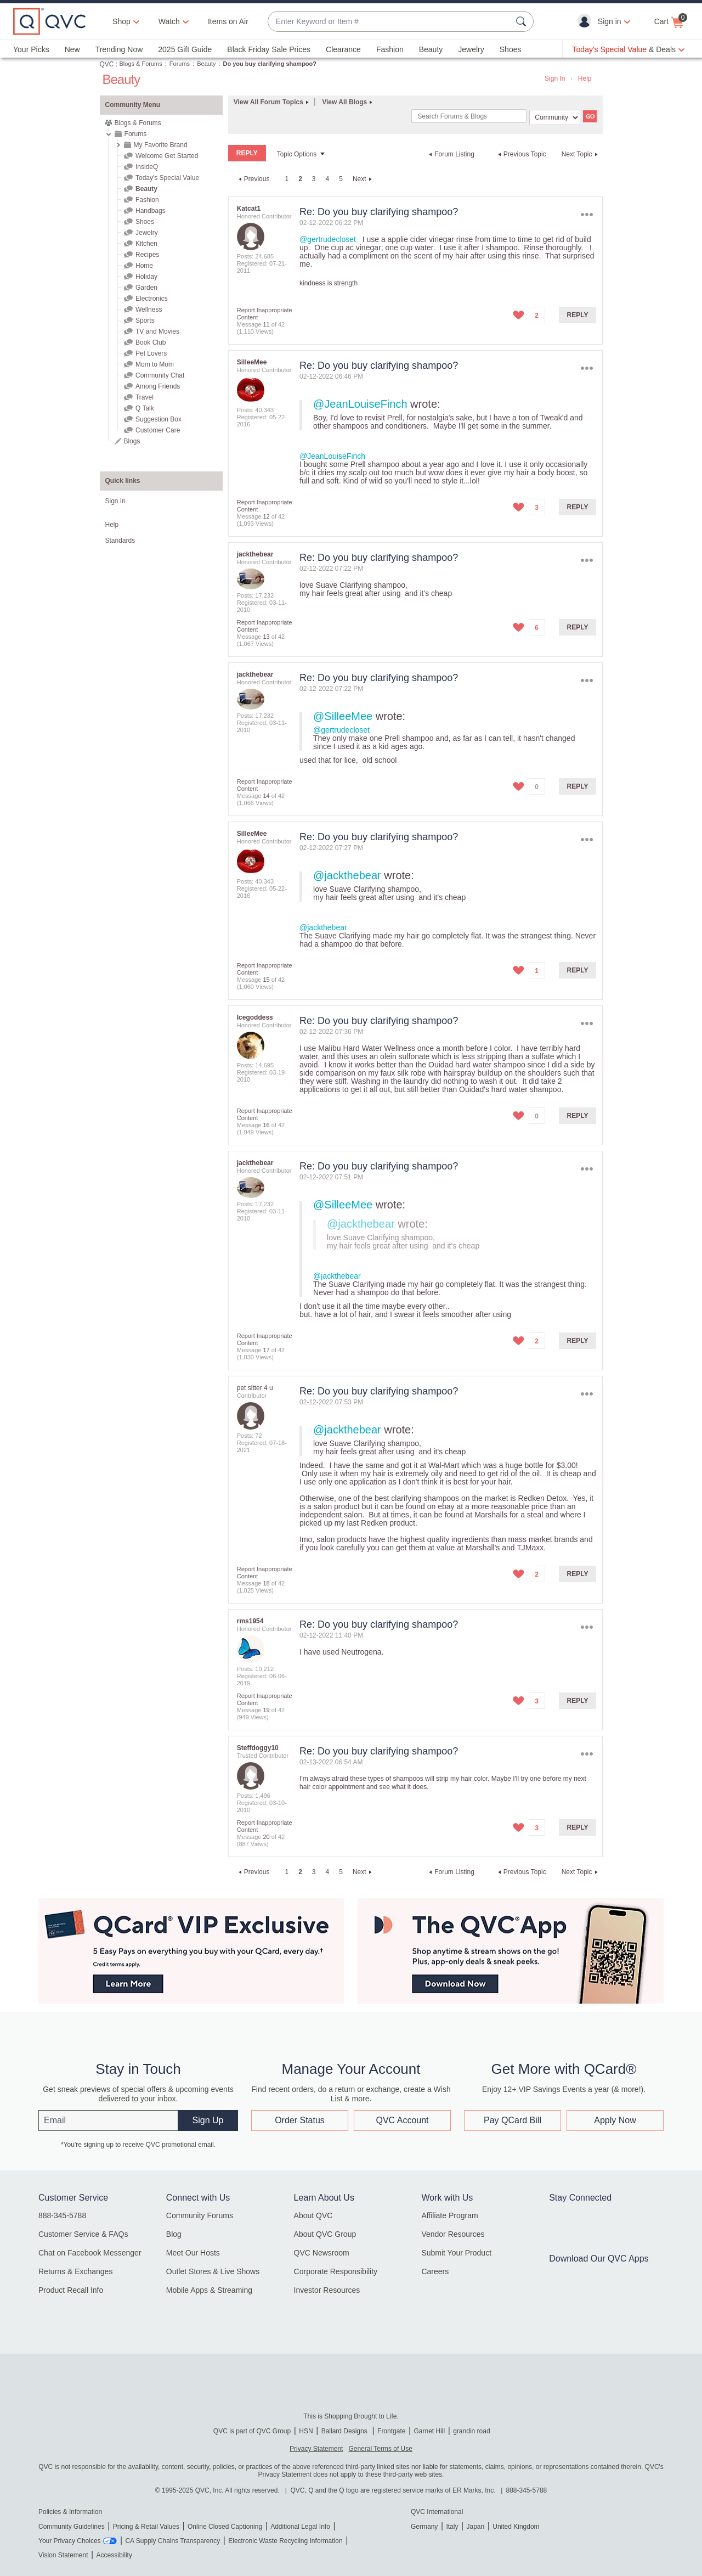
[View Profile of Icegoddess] (255, 1017)
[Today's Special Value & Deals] (628, 49)
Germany (424, 2526)
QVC (107, 64)
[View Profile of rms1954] (250, 1621)
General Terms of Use (380, 2449)
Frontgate (391, 2431)
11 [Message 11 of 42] (266, 324)
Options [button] (586, 214)
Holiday (146, 276)
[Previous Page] (253, 179)
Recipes (147, 254)
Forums (179, 63)
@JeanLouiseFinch (360, 404)
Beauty (431, 49)
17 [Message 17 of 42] (266, 1350)
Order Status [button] (300, 2120)
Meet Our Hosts (193, 2252)
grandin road (471, 2431)
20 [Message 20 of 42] (266, 1836)
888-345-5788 (62, 2215)
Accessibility (114, 2555)
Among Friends (157, 386)
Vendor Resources (452, 2234)
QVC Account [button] (402, 2120)
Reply (577, 315)
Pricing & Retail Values (146, 2526)
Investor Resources (327, 2290)
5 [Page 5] (341, 179)
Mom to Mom (154, 364)
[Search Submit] (522, 21)
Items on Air (228, 21)
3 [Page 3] (314, 179)
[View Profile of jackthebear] (255, 554)
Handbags (150, 211)
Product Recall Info (70, 2290)
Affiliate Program (449, 2215)
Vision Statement (63, 2555)
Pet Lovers (151, 353)
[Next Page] (363, 179)
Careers (435, 2271)
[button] (587, 21)
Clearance (343, 49)
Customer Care (157, 430)
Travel (144, 397)
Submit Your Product (456, 2252)
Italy (452, 2526)
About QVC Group (325, 2234)
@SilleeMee (342, 716)
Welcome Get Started (167, 156)
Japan (475, 2526)
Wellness (148, 309)
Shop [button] (121, 21)
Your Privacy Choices (69, 2541)
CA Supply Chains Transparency (172, 2541)
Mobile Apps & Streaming (209, 2290)
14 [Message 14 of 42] (266, 795)
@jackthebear (347, 875)
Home (144, 265)
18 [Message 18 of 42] (266, 1583)
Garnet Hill (429, 2431)
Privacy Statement (316, 2449)
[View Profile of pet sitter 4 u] (255, 1388)
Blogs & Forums (141, 63)
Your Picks (31, 49)
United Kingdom (515, 2526)
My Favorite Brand (161, 145)
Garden (146, 287)
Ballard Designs (345, 2431)
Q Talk (144, 408)
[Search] (468, 116)
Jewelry (471, 49)
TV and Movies (157, 331)
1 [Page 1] (286, 179)
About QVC (313, 2215)
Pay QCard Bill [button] (512, 2120)
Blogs (132, 441)
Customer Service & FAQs (83, 2234)
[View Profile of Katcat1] (249, 208)
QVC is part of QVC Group (252, 2431)
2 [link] (300, 179)
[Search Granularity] (554, 117)
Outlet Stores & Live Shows (212, 2271)
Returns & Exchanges (75, 2271)
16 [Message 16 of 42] (266, 1125)
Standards (120, 540)
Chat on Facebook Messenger (89, 2252)
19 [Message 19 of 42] (266, 1710)
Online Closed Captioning (225, 2526)
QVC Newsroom (321, 2252)
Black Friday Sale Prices (268, 49)
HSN (306, 2431)
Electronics (151, 298)
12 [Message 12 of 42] (266, 516)
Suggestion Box (158, 419)
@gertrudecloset (327, 239)
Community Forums (199, 2215)
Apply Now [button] (615, 2120)
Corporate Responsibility (336, 2271)
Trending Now (119, 49)
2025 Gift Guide (185, 49)
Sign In (555, 78)
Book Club (150, 342)
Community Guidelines (71, 2526)
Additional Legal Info (300, 2526)
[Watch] (169, 21)
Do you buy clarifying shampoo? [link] (270, 63)
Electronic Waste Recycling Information (285, 2541)
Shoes (511, 49)
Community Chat (159, 375)
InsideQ (146, 167)
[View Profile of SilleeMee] (252, 362)
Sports (145, 320)
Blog (174, 2234)
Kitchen (146, 244)
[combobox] (389, 22)
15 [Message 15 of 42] (266, 979)
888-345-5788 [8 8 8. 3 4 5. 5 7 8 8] (526, 2490)
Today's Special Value (167, 178)
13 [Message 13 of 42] (266, 636)
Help (585, 78)
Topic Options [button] (297, 154)
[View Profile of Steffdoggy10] (258, 1748)
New (72, 49)
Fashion (390, 49)
